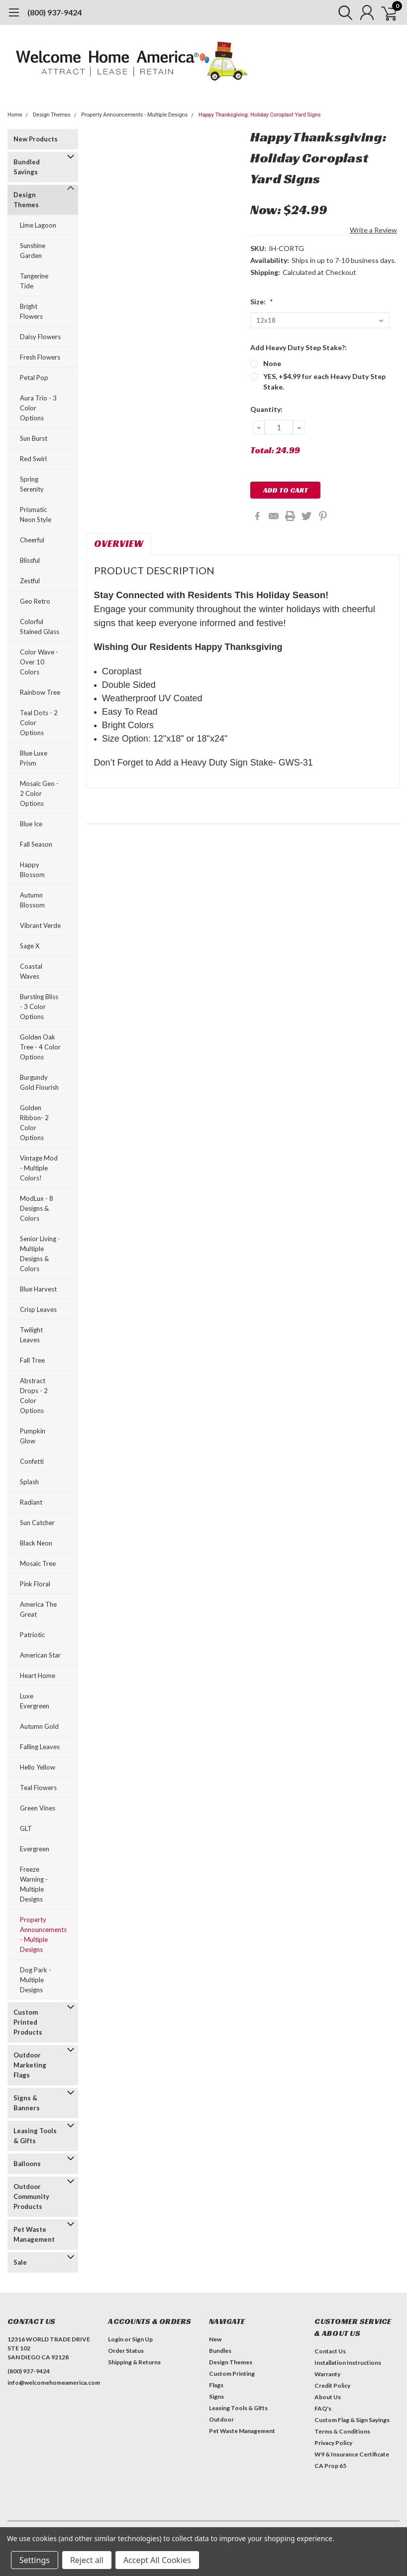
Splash (29, 1482)
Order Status (126, 2350)
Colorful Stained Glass (39, 627)
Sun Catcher (37, 1523)
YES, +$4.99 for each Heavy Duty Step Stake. (324, 381)
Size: (261, 301)
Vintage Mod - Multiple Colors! (39, 1168)
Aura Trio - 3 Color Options (38, 408)
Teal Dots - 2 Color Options (39, 723)
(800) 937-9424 (54, 12)
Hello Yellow (37, 1767)
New (215, 2339)
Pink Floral (35, 1584)
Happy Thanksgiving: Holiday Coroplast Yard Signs (260, 115)
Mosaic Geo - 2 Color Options (39, 793)
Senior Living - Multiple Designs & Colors (40, 1254)
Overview (118, 543)
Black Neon (36, 1543)
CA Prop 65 (330, 2465)
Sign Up (142, 2339)
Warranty (327, 2374)
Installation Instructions (347, 2362)
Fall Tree (32, 1360)
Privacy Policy (333, 2443)
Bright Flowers (31, 311)
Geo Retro (35, 601)
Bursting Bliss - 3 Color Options (39, 1007)
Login (115, 2339)
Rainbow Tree (40, 692)
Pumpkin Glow (32, 1436)
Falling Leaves (40, 1747)
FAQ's (322, 2408)
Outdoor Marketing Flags (29, 2065)
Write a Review (373, 230)
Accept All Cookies (157, 2560)
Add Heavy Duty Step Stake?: (298, 347)
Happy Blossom (32, 870)
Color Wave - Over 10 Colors (39, 662)
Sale (20, 2262)
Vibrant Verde (40, 925)
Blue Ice (31, 824)
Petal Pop (34, 378)
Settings (34, 2560)
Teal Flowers (38, 1788)
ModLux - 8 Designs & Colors (36, 1208)
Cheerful (32, 540)
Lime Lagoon (38, 225)
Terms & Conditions (342, 2431)
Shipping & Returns (134, 2362)
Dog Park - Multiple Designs (35, 1980)
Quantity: (266, 409)
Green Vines (37, 1808)
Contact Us (330, 2351)
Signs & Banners (26, 2103)
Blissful (30, 560)
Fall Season (36, 844)
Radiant (31, 1502)
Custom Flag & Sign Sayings (352, 2420)
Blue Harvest (38, 1289)
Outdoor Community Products (31, 2196)
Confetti (32, 1461)
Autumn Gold (39, 1726)
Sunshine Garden (32, 250)
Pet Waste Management (34, 2234)
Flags (216, 2385)
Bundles (220, 2350)
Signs (216, 2396)
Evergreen (34, 1849)
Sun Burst (33, 438)
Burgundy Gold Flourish (39, 1082)
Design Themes (52, 115)
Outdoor (221, 2419)
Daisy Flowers (40, 337)
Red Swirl (33, 459)
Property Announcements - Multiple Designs (134, 115)
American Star (40, 1655)
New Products (35, 139)
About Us (327, 2397)
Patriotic (32, 1635)
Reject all (86, 2560)
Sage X (29, 946)
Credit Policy (332, 2385)
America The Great (38, 1609)
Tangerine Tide (34, 281)
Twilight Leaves (31, 1335)
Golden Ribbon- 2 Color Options (34, 1123)
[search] (341, 12)
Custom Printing (232, 2373)
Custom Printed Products (27, 2022)
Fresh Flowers (40, 357)
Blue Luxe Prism (33, 758)
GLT (26, 1828)
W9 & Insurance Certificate (351, 2454)
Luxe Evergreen (34, 1701)
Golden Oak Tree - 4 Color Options (40, 1047)
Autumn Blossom (32, 900)
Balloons (27, 2164)
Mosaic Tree (38, 1563)
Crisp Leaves (38, 1309)
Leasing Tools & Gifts (35, 2136)
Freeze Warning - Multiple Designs (34, 1884)
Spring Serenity (32, 484)
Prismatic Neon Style (35, 514)
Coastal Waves (31, 971)
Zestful (30, 581)
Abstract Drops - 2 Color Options (34, 1396)
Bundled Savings (26, 167)
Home (14, 115)
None (272, 363)
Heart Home (37, 1675)
